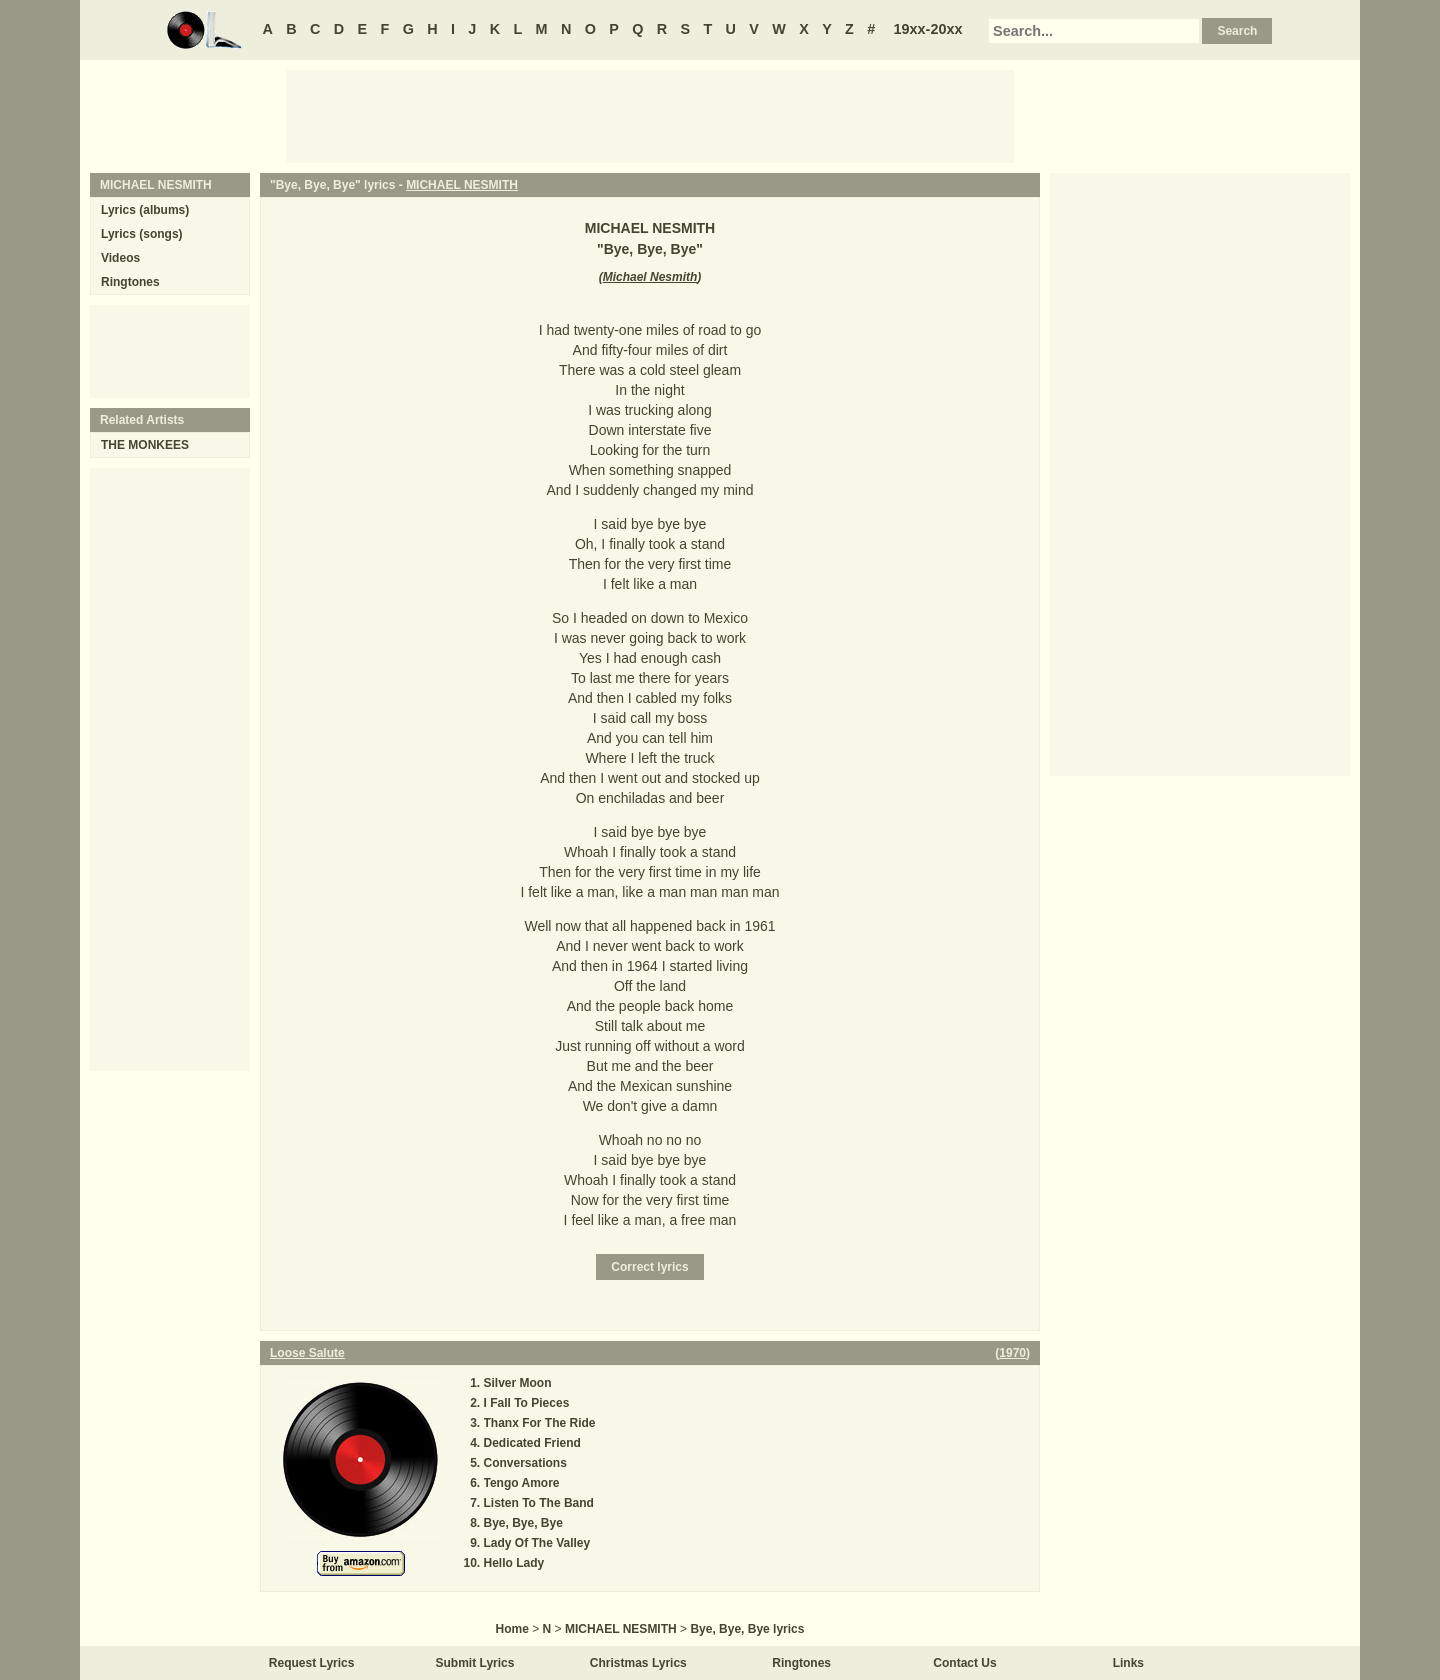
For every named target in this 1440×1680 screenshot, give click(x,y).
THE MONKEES (145, 445)
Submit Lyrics (475, 1663)
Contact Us (964, 1663)
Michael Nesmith (650, 277)
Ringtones (130, 282)
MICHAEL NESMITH (462, 185)
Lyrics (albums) (145, 210)
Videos (120, 258)
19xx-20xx (928, 29)
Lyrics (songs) (142, 234)
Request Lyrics (312, 1663)
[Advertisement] (650, 115)
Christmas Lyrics (638, 1663)
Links (1128, 1663)
